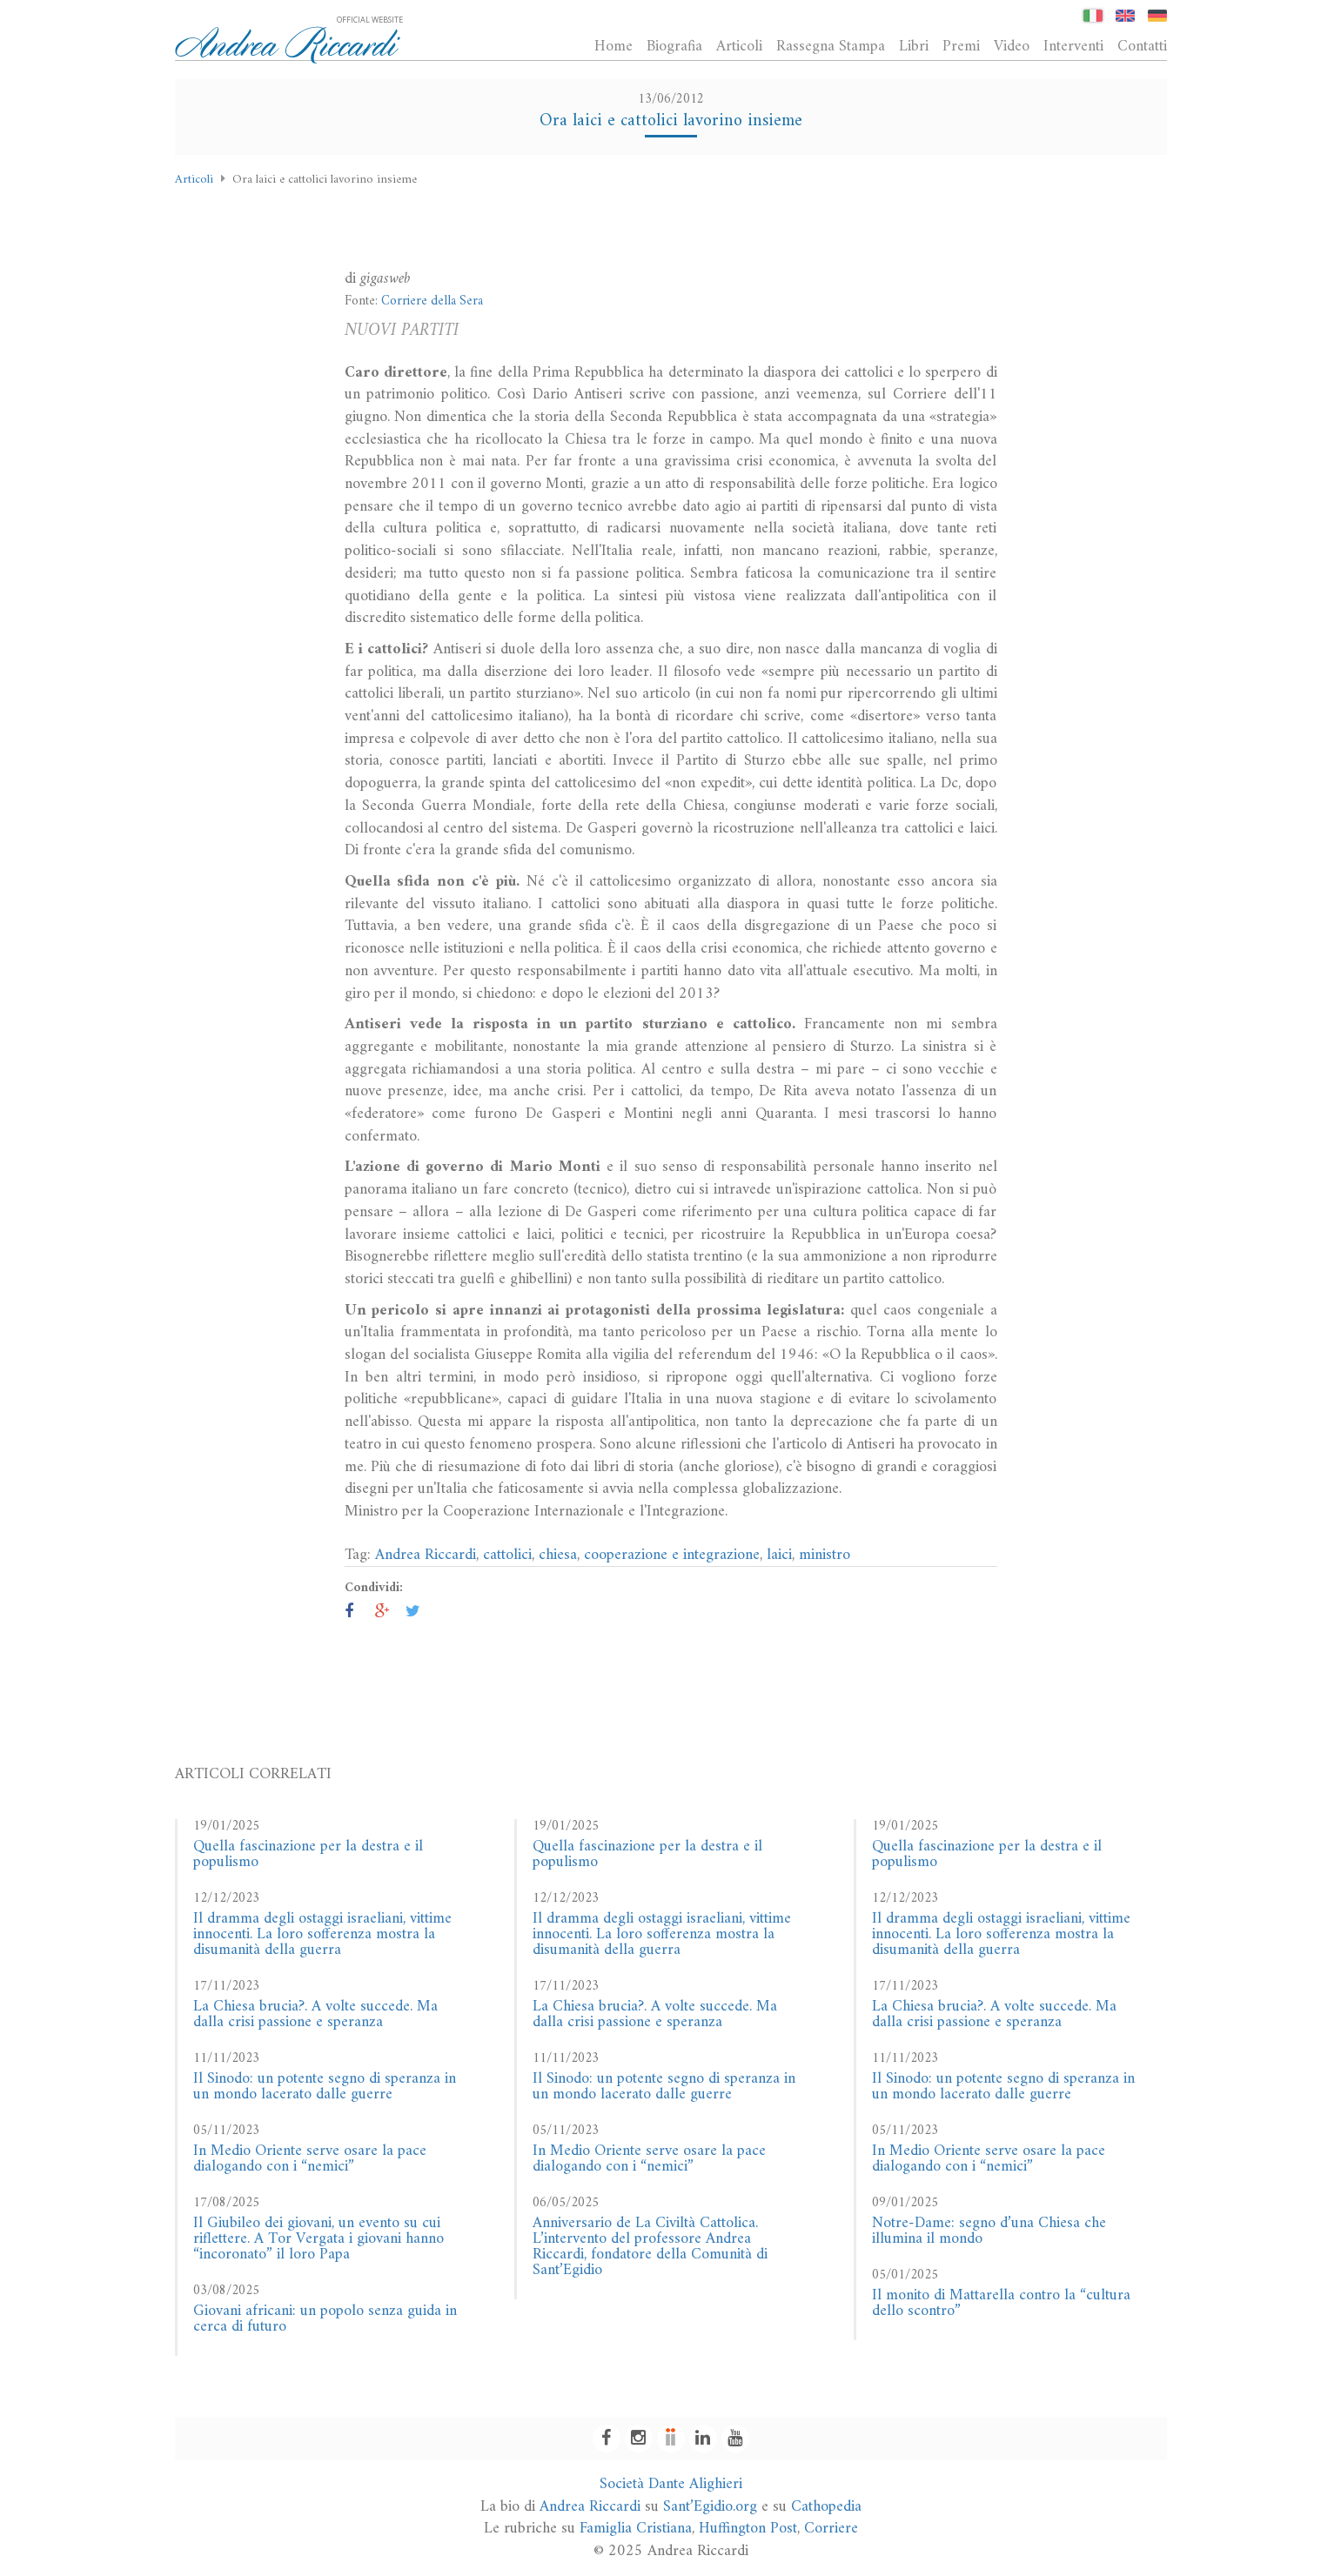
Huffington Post (748, 2528)
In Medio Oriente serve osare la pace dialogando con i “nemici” (309, 2159)
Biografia (674, 46)
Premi (961, 46)
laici (779, 1555)
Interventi (1073, 46)
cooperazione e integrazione (672, 1555)
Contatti (1142, 46)
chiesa (558, 1555)
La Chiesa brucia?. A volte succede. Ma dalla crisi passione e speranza (315, 2014)
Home (613, 46)
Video (1011, 46)
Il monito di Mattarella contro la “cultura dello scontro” (1001, 2303)
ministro (824, 1555)
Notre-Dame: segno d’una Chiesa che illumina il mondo (989, 2231)
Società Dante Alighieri (671, 2484)
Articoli (739, 46)
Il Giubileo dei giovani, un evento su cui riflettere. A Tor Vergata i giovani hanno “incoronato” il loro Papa (318, 2239)
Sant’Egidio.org (710, 2506)
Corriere (831, 2528)
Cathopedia (826, 2506)
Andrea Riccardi (425, 1555)
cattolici (507, 1555)
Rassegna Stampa (830, 46)
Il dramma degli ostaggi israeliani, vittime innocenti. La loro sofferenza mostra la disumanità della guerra (322, 1934)
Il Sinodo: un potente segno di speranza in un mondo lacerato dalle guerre (324, 2086)
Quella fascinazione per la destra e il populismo (308, 1854)
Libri (914, 46)
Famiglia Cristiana (636, 2528)
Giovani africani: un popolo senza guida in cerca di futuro (325, 2319)
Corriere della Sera (432, 301)
